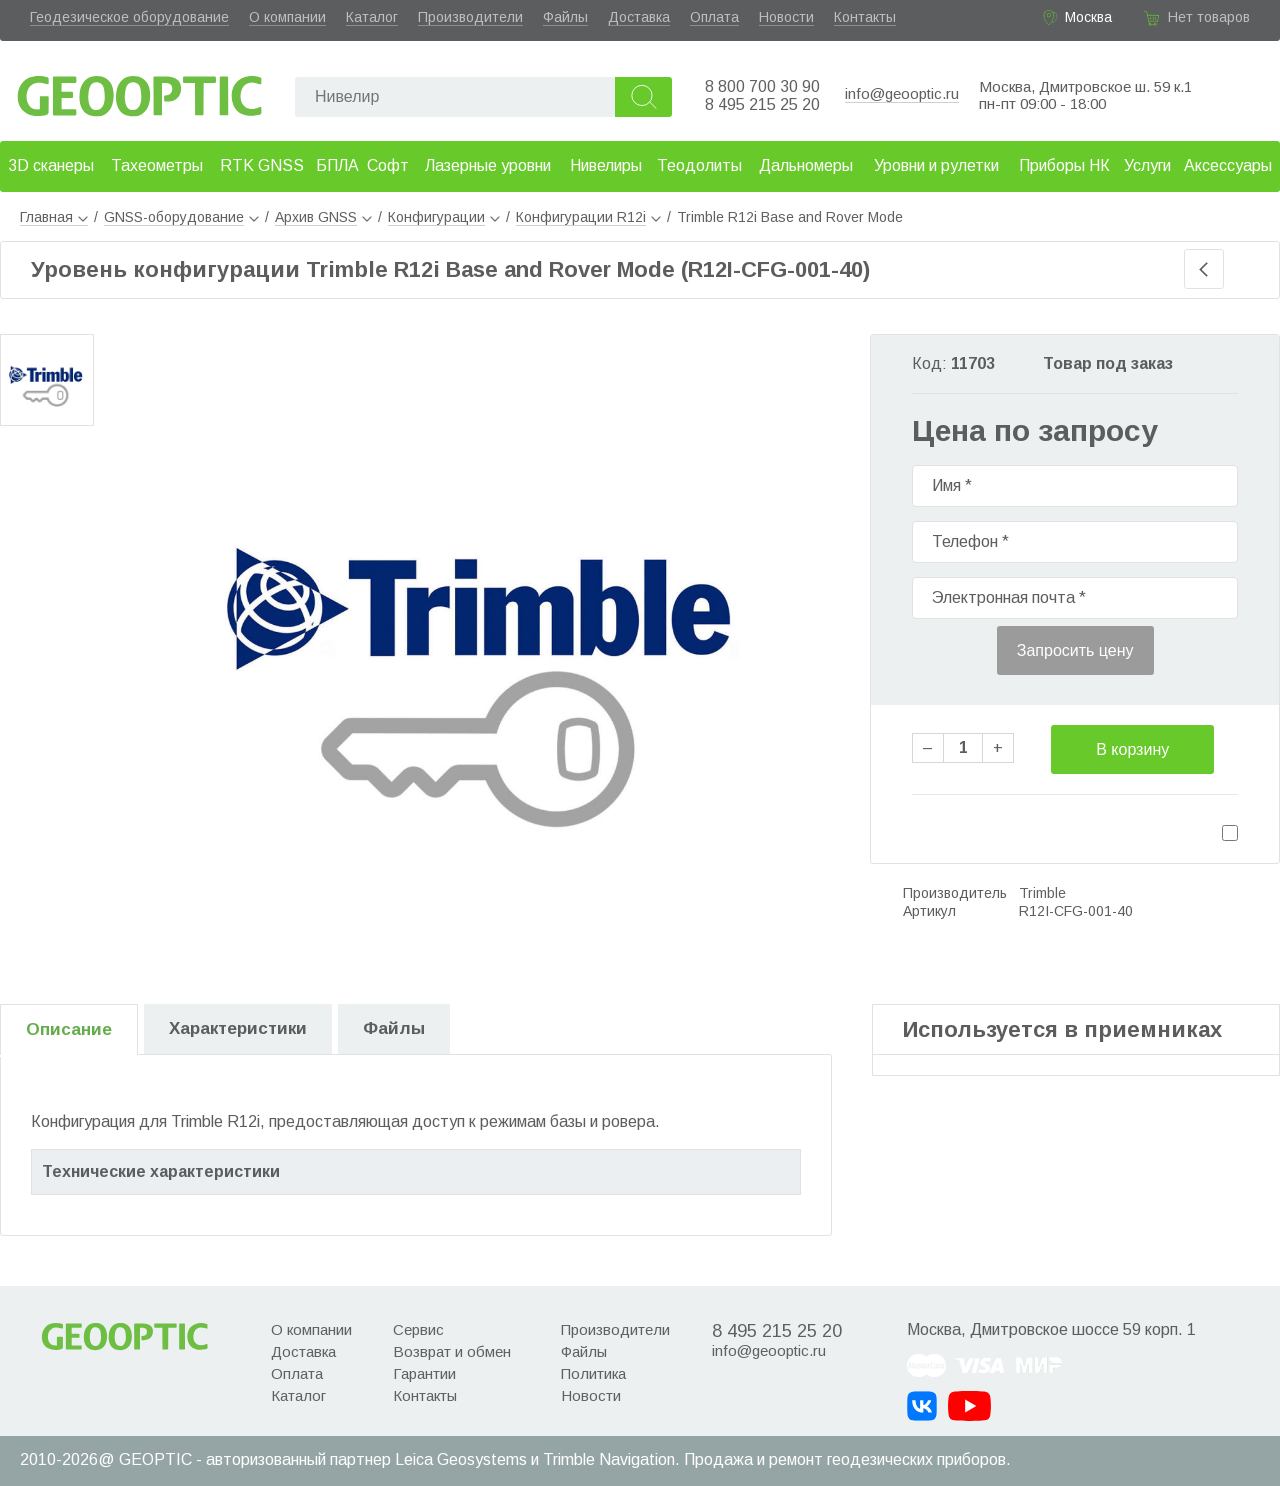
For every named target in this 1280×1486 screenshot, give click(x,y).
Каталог (372, 17)
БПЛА (337, 165)
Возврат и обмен (452, 1351)
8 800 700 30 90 (762, 86)
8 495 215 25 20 (762, 104)
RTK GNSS (262, 165)
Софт (388, 165)
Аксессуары (1228, 165)
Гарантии (424, 1373)
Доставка (639, 17)
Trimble (1042, 893)
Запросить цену (1075, 650)
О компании (287, 17)
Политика (593, 1373)
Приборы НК (1064, 165)
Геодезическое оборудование (129, 17)
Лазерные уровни (488, 165)
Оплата (714, 17)
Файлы (565, 17)
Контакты (865, 17)
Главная (54, 217)
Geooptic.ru (140, 90)
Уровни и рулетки (936, 165)
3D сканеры (51, 165)
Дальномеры (806, 165)
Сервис (418, 1329)
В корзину (1132, 749)
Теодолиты (699, 165)
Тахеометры (157, 165)
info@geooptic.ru (902, 93)
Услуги (1147, 165)
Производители (470, 17)
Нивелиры (606, 165)
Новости (786, 17)
